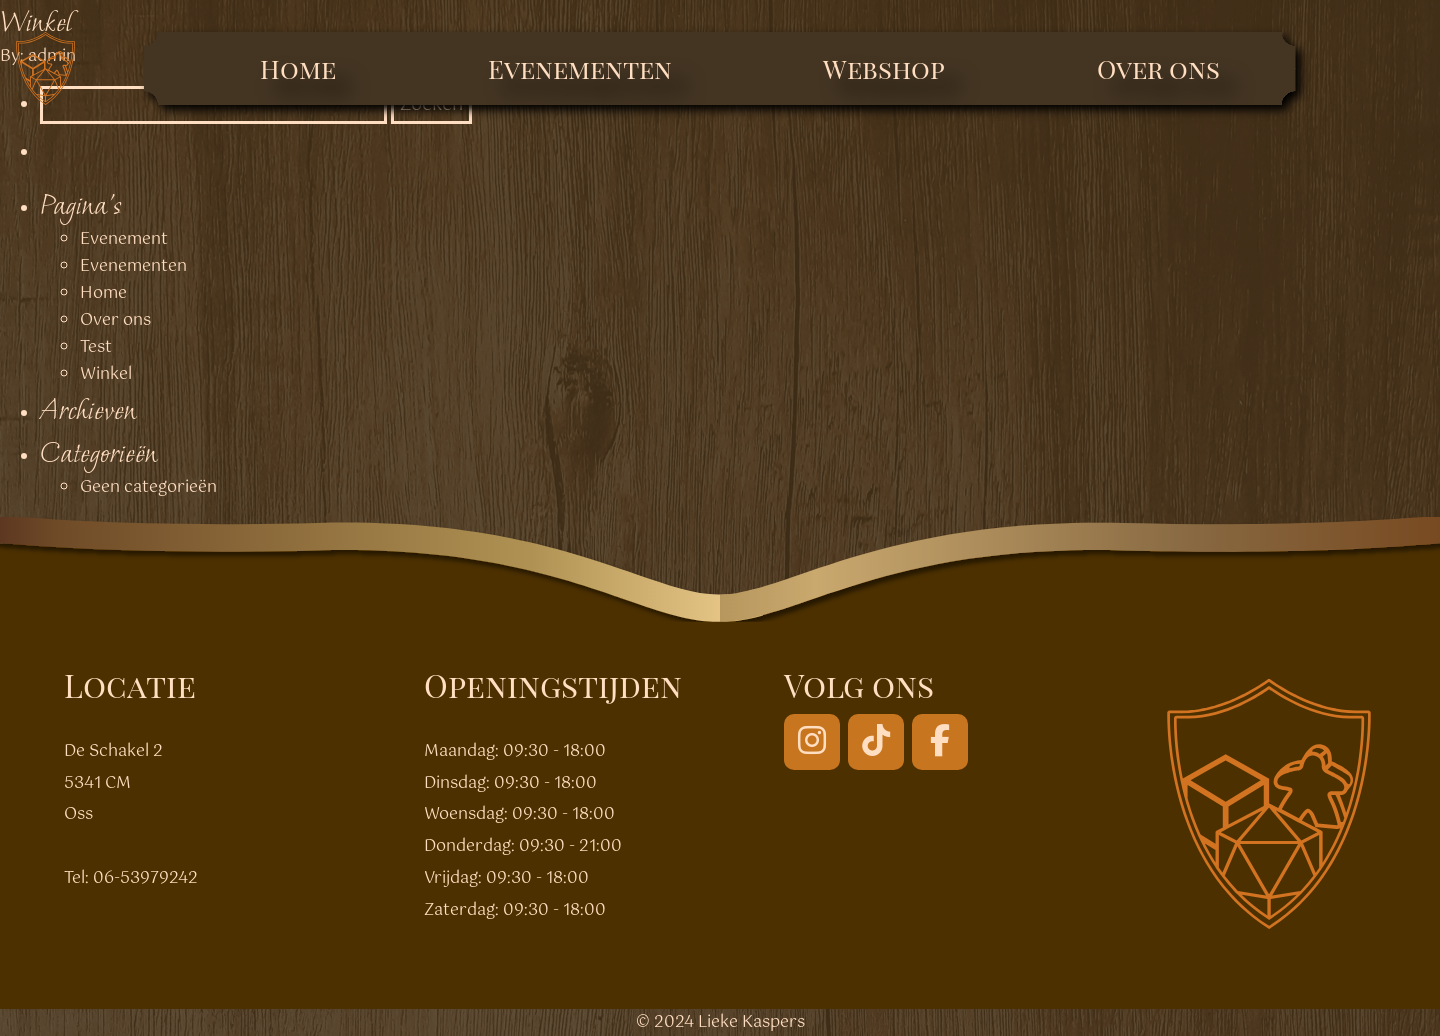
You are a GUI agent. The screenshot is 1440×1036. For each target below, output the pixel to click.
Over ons (1158, 68)
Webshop (884, 68)
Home (298, 68)
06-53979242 (145, 878)
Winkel (36, 21)
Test (96, 347)
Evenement (124, 239)
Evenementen (580, 68)
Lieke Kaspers (751, 1022)
